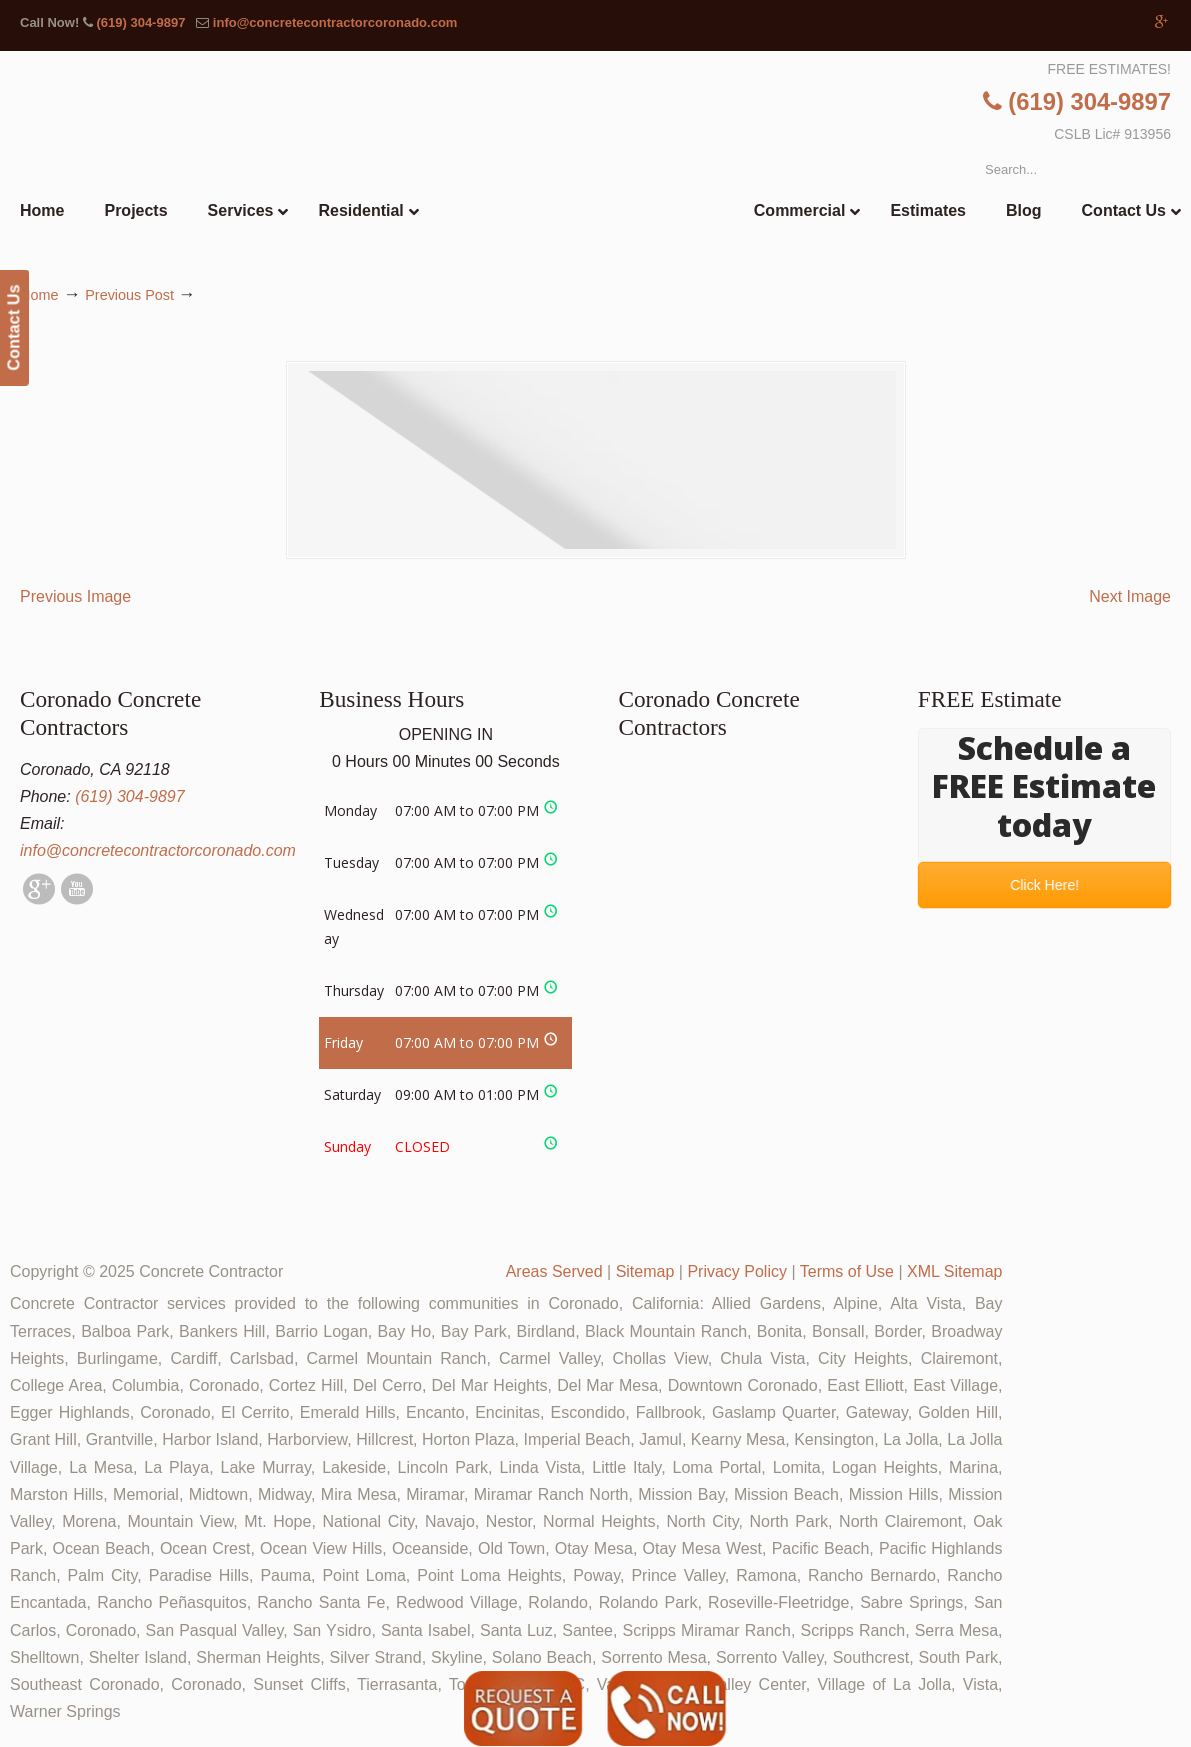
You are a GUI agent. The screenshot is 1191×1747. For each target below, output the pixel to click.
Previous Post (129, 295)
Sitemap (645, 1271)
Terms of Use (847, 1271)
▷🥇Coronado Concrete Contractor (637, 167)
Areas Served (554, 1271)
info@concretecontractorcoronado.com (335, 22)
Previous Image (75, 596)
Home (39, 295)
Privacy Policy (737, 1271)
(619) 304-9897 (140, 22)
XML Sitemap (954, 1271)
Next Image (1130, 596)
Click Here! (1044, 885)
